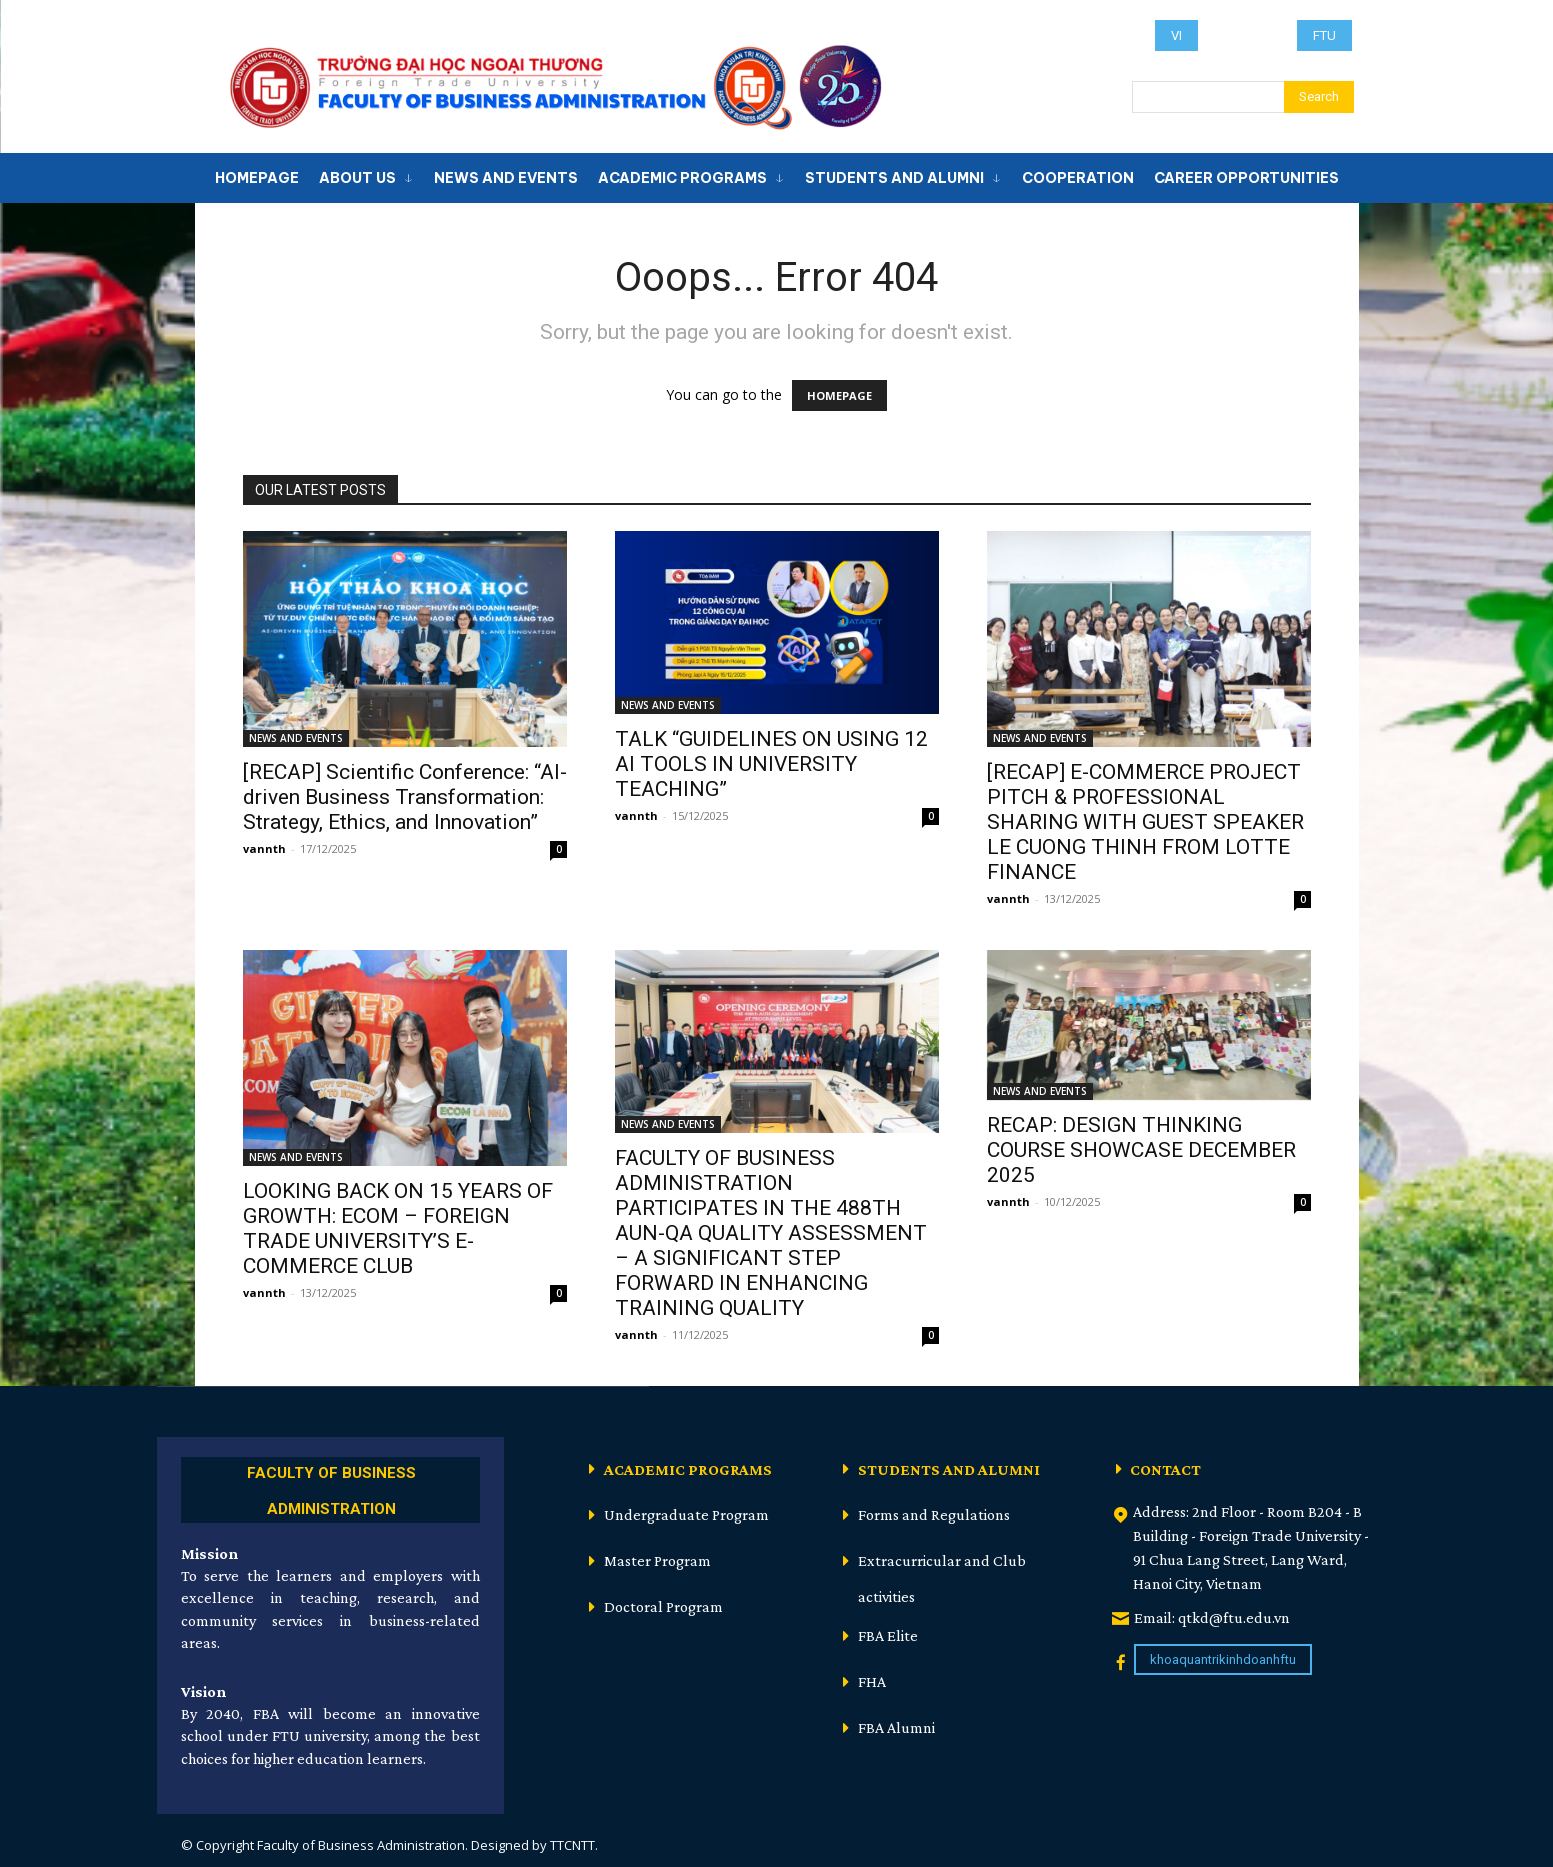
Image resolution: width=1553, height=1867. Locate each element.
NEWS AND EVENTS (296, 738)
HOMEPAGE (839, 395)
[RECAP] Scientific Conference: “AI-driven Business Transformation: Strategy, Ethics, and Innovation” (405, 797)
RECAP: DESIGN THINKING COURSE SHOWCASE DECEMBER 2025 (1141, 1150)
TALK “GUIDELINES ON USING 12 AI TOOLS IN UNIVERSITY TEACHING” (771, 764)
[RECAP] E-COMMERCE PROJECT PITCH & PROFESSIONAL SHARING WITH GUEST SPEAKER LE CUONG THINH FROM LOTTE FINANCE (1145, 822)
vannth (264, 848)
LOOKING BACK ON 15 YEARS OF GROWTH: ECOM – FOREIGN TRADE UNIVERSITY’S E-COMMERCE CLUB (398, 1228)
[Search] (1319, 97)
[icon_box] (330, 1487)
